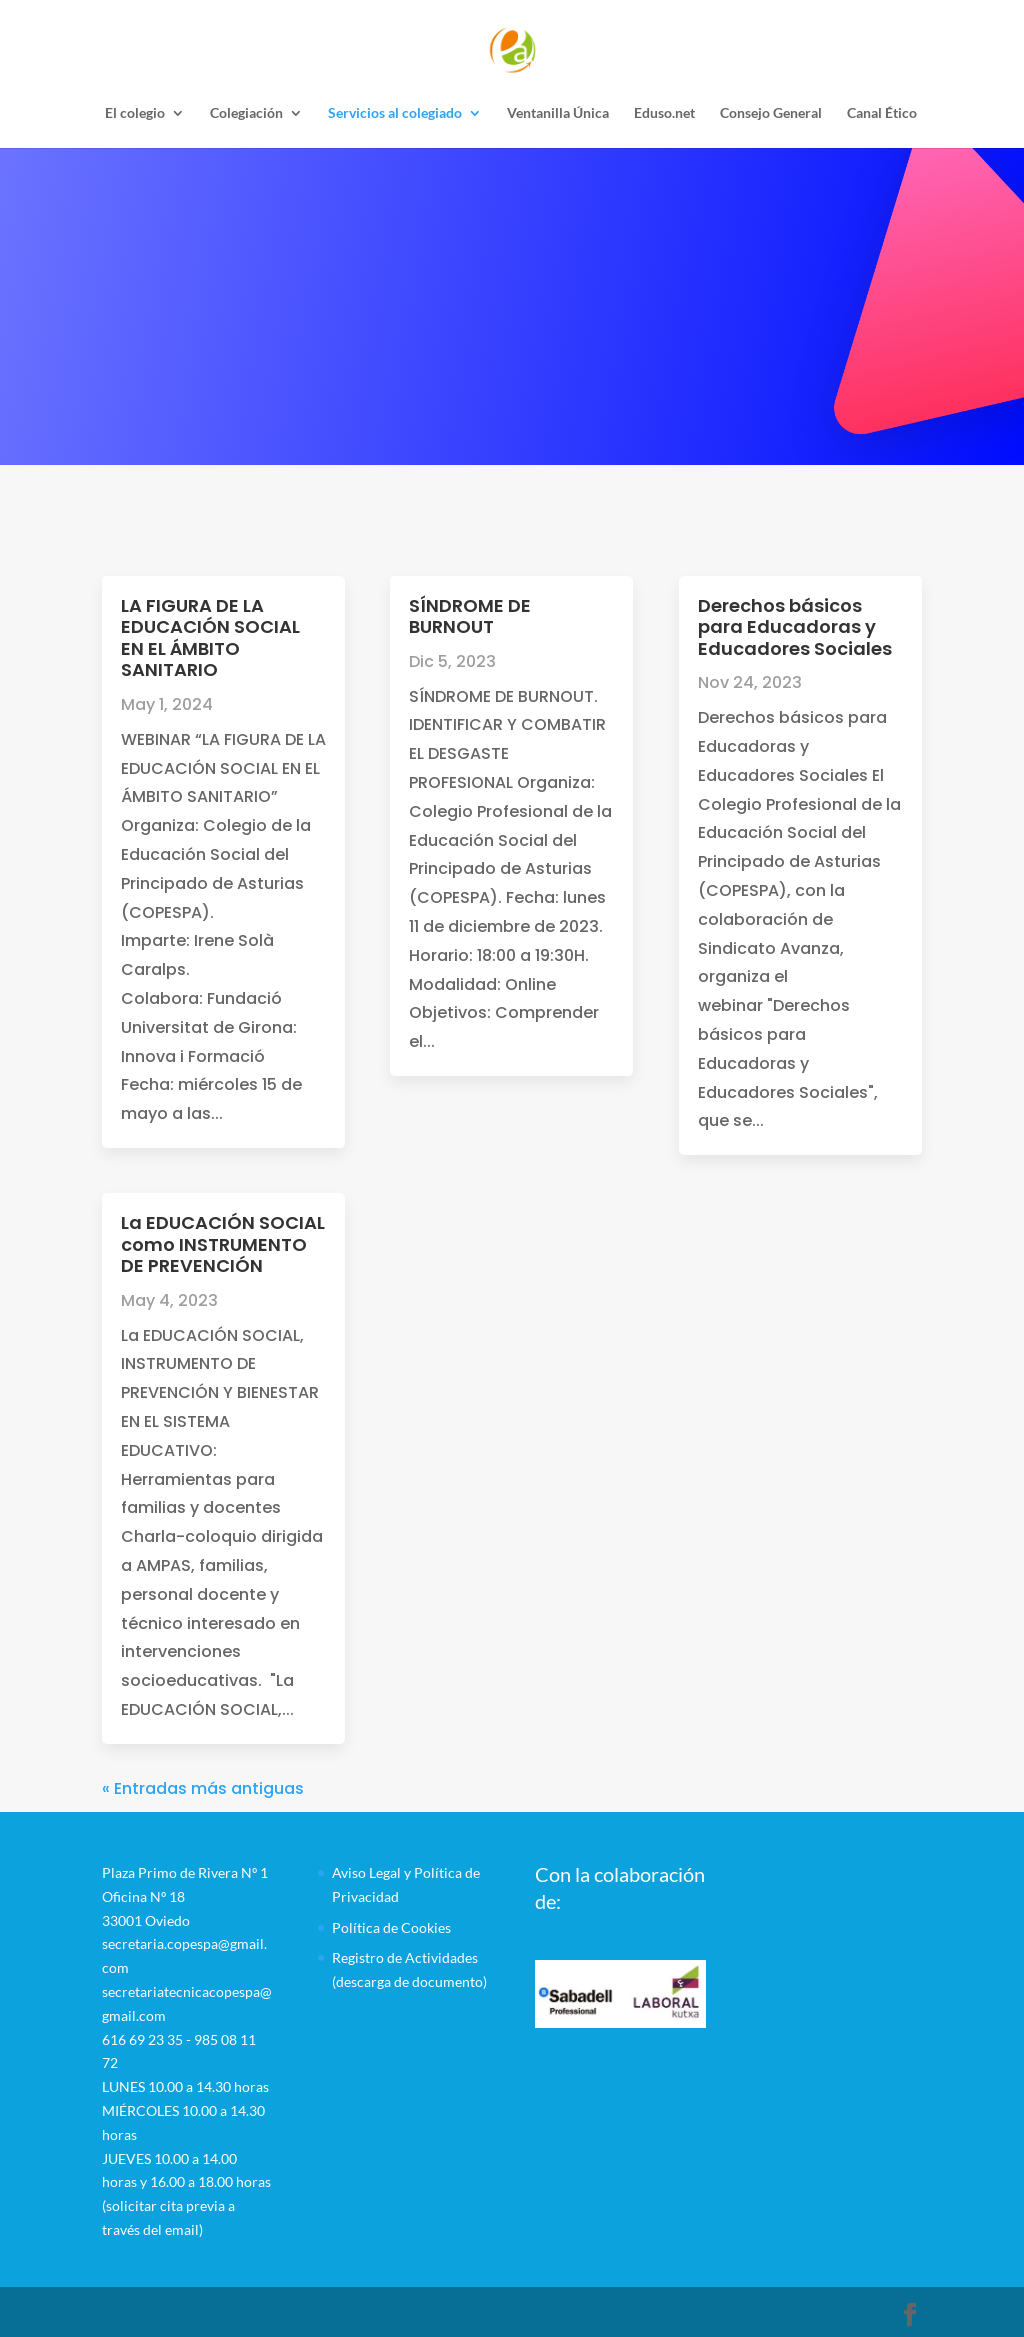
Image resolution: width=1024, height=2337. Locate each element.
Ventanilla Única (558, 113)
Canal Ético (882, 113)
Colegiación (246, 113)
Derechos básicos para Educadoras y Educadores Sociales (795, 627)
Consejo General (771, 113)
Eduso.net (664, 113)
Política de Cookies (391, 1927)
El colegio (135, 113)
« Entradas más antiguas (203, 1788)
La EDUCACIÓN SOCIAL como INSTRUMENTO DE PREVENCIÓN (223, 1244)
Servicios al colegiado (395, 113)
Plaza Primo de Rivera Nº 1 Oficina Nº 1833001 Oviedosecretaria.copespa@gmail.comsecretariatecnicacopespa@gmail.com (187, 1944)
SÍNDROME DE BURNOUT (470, 616)
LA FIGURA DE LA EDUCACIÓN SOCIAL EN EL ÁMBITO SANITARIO (210, 638)
